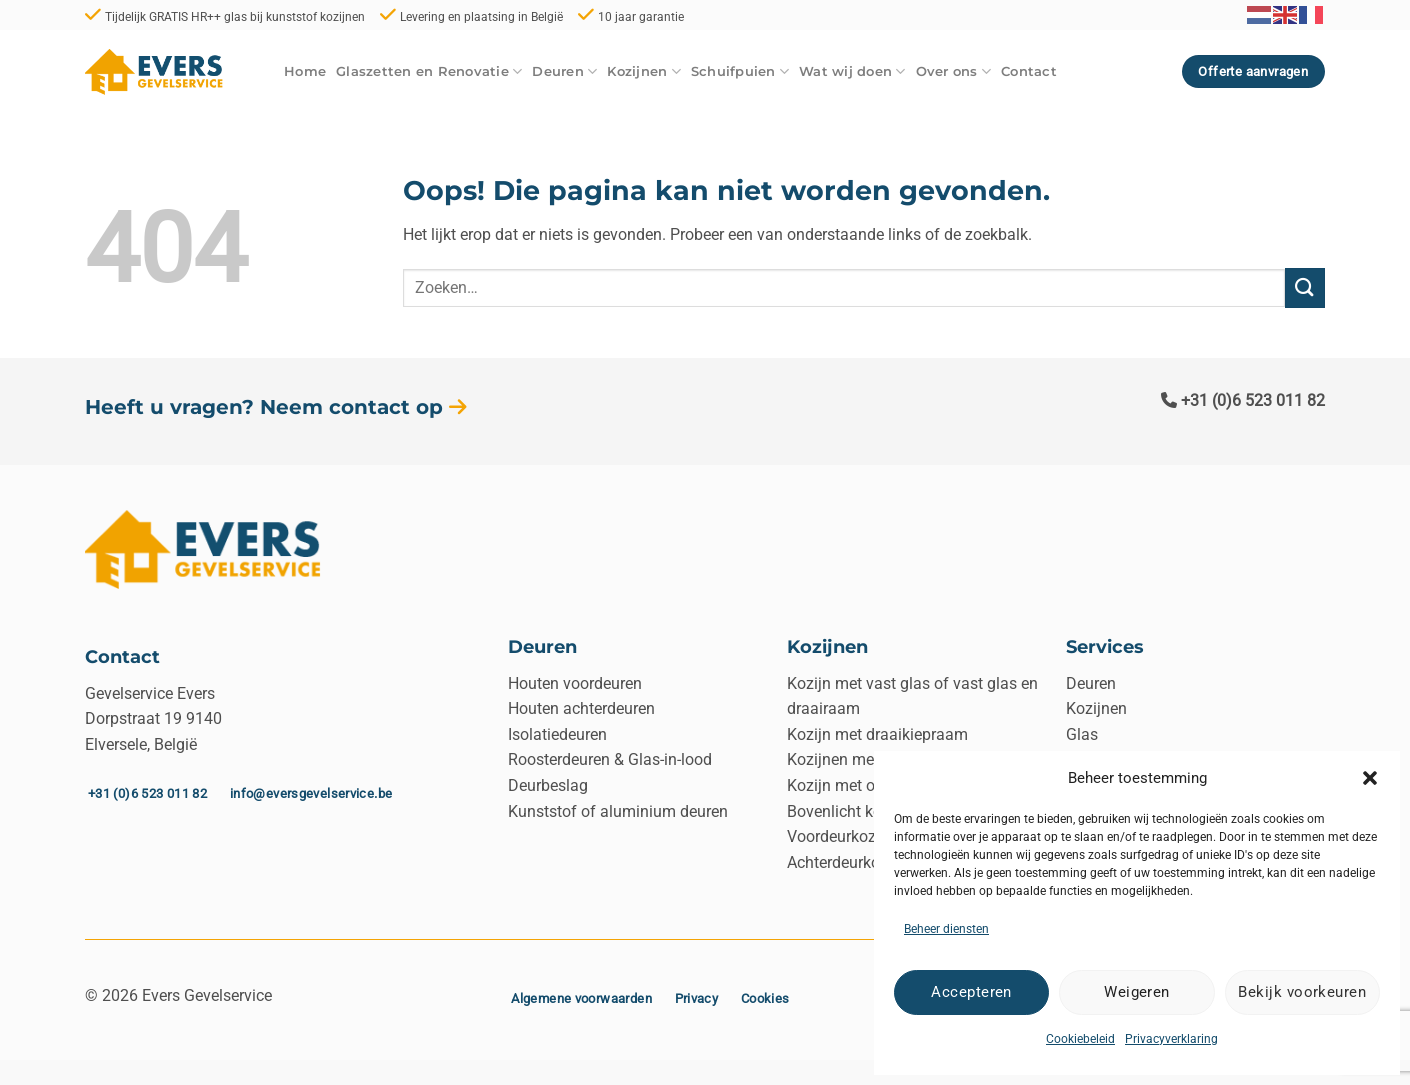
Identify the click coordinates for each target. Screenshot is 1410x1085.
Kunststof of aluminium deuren (618, 811)
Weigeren (1137, 992)
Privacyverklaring (1171, 1039)
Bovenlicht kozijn (847, 811)
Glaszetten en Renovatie (429, 71)
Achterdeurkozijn (846, 862)
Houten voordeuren (575, 683)
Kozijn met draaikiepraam (877, 734)
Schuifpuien (740, 71)
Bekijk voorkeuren (1302, 992)
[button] (1370, 778)
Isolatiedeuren (557, 734)
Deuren (564, 71)
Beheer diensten (946, 929)
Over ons (954, 71)
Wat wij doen (852, 71)
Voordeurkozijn (840, 836)
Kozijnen (644, 71)
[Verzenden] (1305, 287)
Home (305, 71)
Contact (1029, 71)
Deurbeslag (548, 785)
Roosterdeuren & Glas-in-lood (610, 759)
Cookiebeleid (1080, 1039)
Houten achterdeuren (581, 708)
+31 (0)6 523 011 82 (1243, 400)
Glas (1082, 734)
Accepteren (971, 992)
